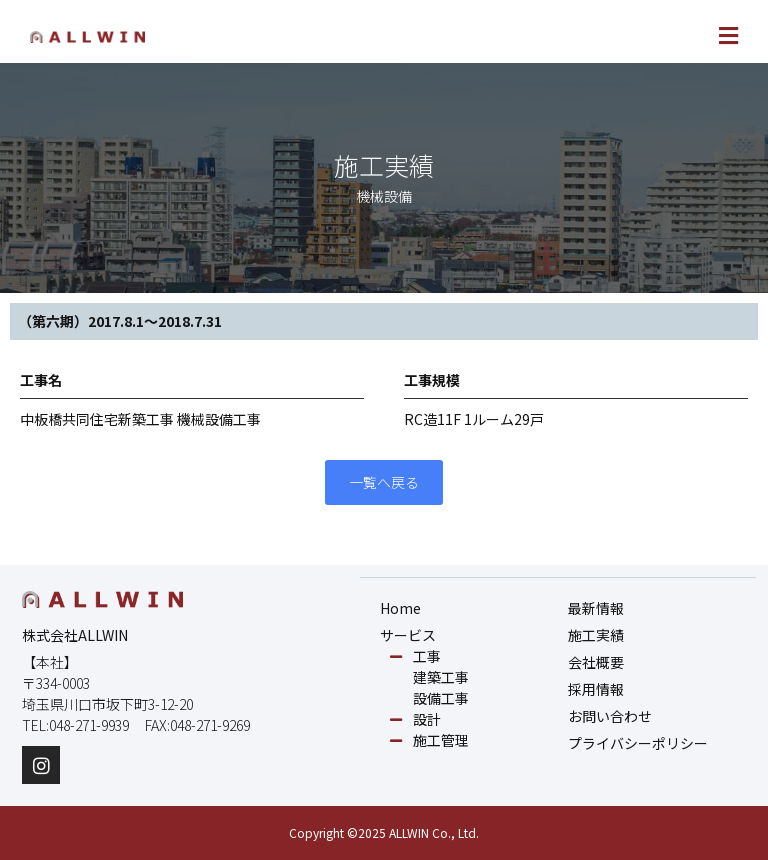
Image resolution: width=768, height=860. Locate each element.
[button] (566, 36)
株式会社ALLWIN (75, 635)
